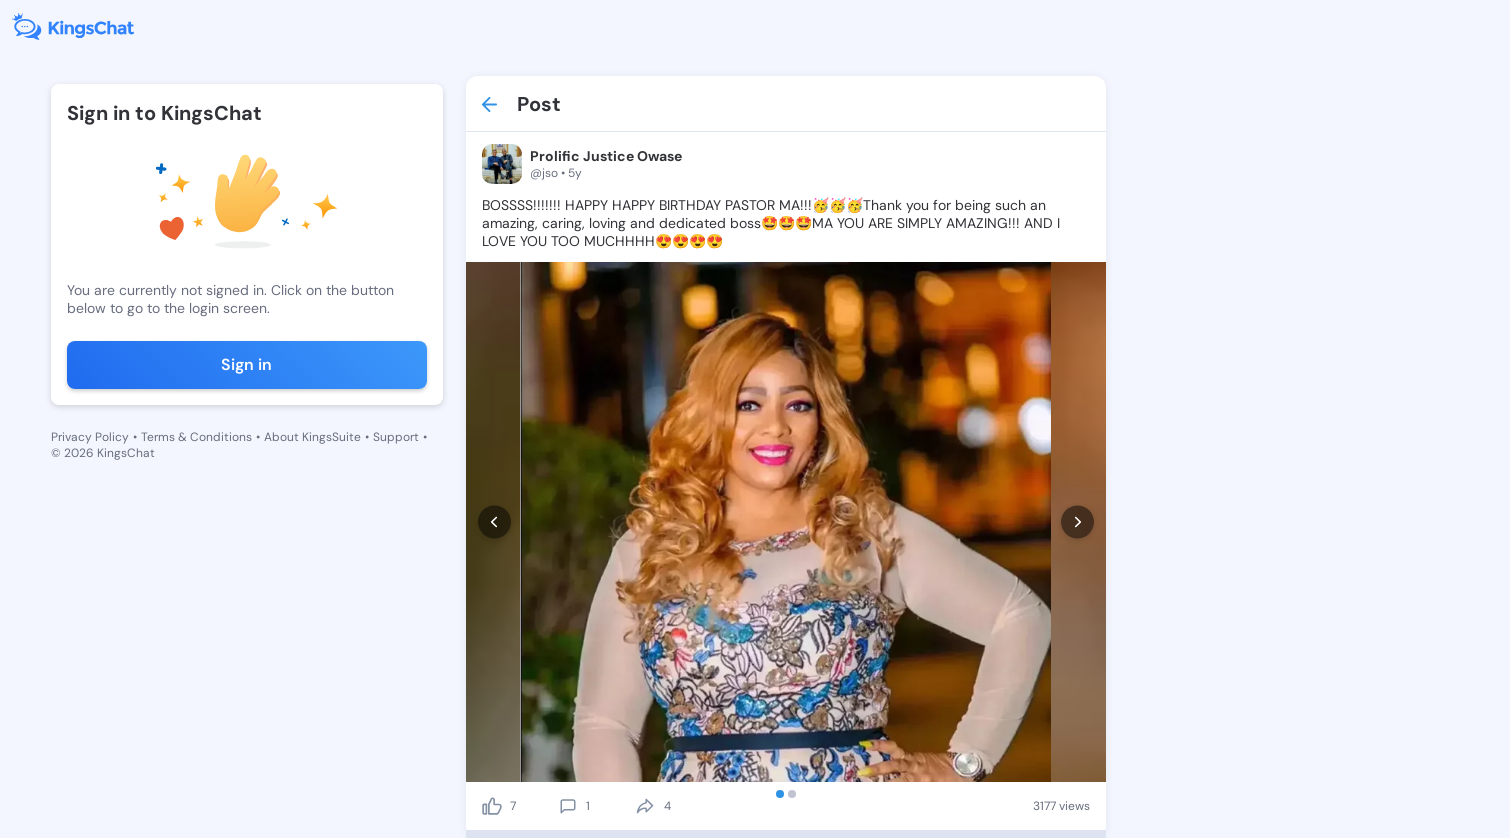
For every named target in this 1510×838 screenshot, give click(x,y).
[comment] (568, 806)
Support (396, 437)
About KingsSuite (312, 437)
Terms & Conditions (196, 437)
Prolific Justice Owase (606, 156)
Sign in (246, 364)
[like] (492, 806)
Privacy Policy (90, 437)
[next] (1077, 522)
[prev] (494, 522)
